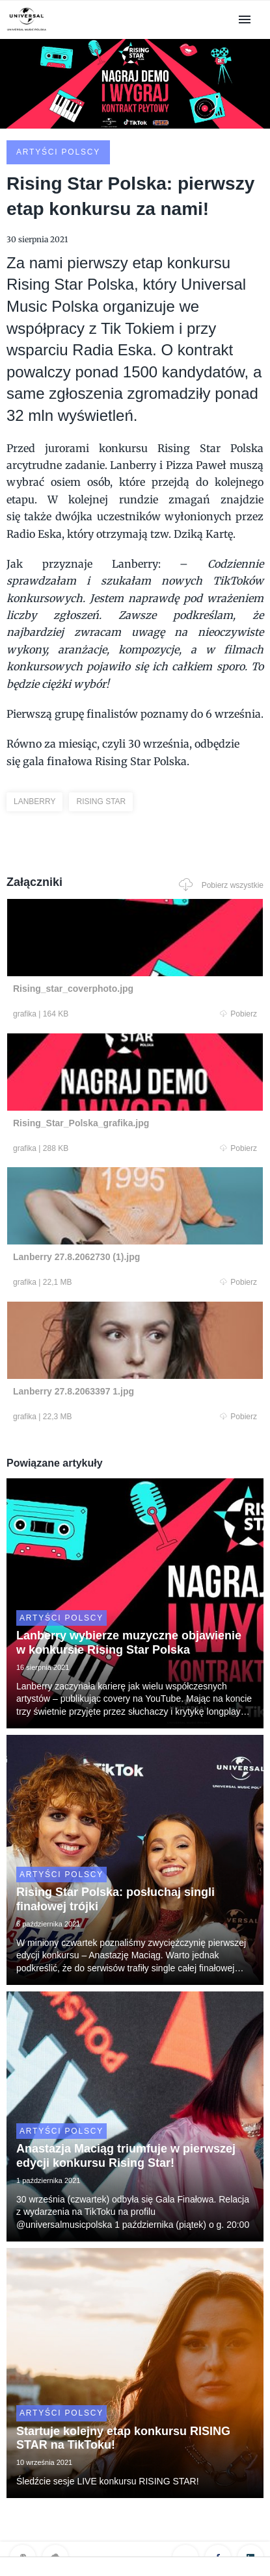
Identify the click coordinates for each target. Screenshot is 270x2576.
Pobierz (238, 1013)
